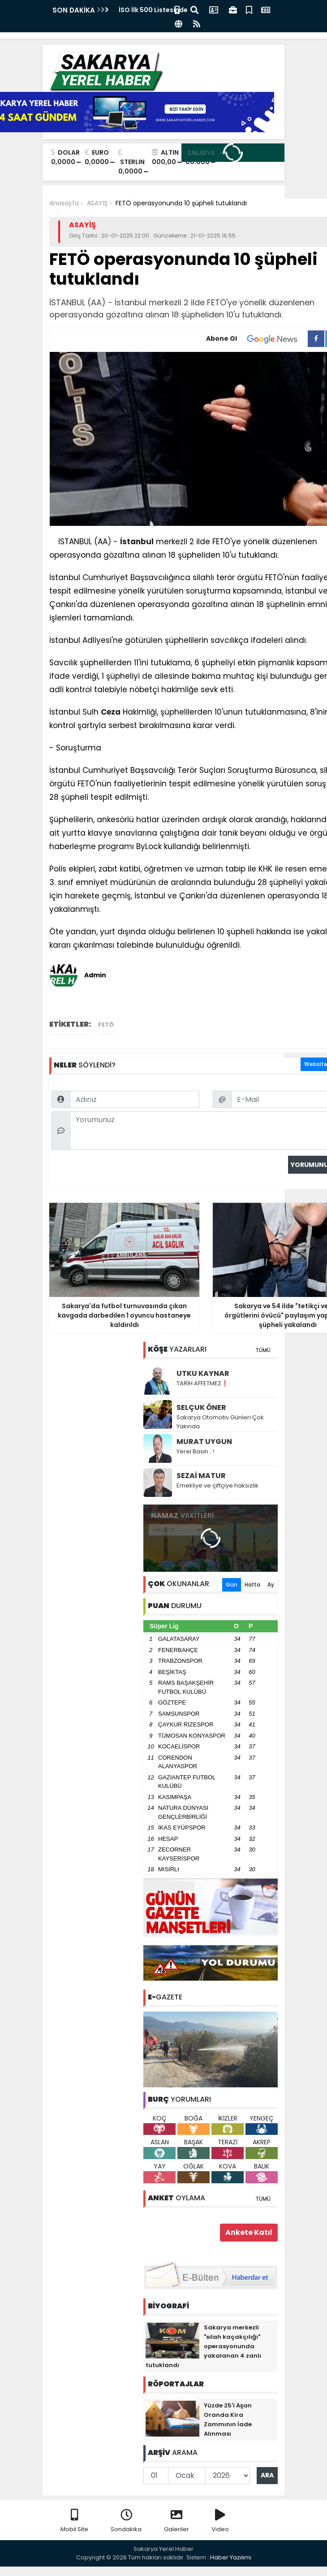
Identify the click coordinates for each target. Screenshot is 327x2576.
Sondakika (126, 2521)
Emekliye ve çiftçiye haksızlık (217, 1485)
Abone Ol (257, 338)
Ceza (110, 712)
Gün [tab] (231, 1584)
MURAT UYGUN (204, 1441)
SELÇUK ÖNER (201, 1407)
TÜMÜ (263, 1350)
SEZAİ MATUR (201, 1475)
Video (220, 2521)
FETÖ (106, 1024)
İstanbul (137, 541)
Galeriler (176, 2521)
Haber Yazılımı (230, 2557)
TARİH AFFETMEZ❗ (202, 1383)
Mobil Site (74, 2521)
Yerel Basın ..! (195, 1451)
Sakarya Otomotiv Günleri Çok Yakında (220, 1422)
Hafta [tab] (252, 1584)
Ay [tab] (270, 1584)
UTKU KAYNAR (202, 1373)
